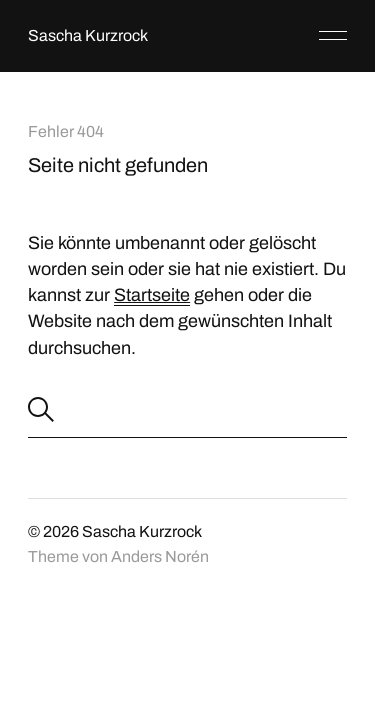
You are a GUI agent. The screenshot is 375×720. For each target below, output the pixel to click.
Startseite (152, 295)
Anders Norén (160, 556)
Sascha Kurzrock (88, 35)
